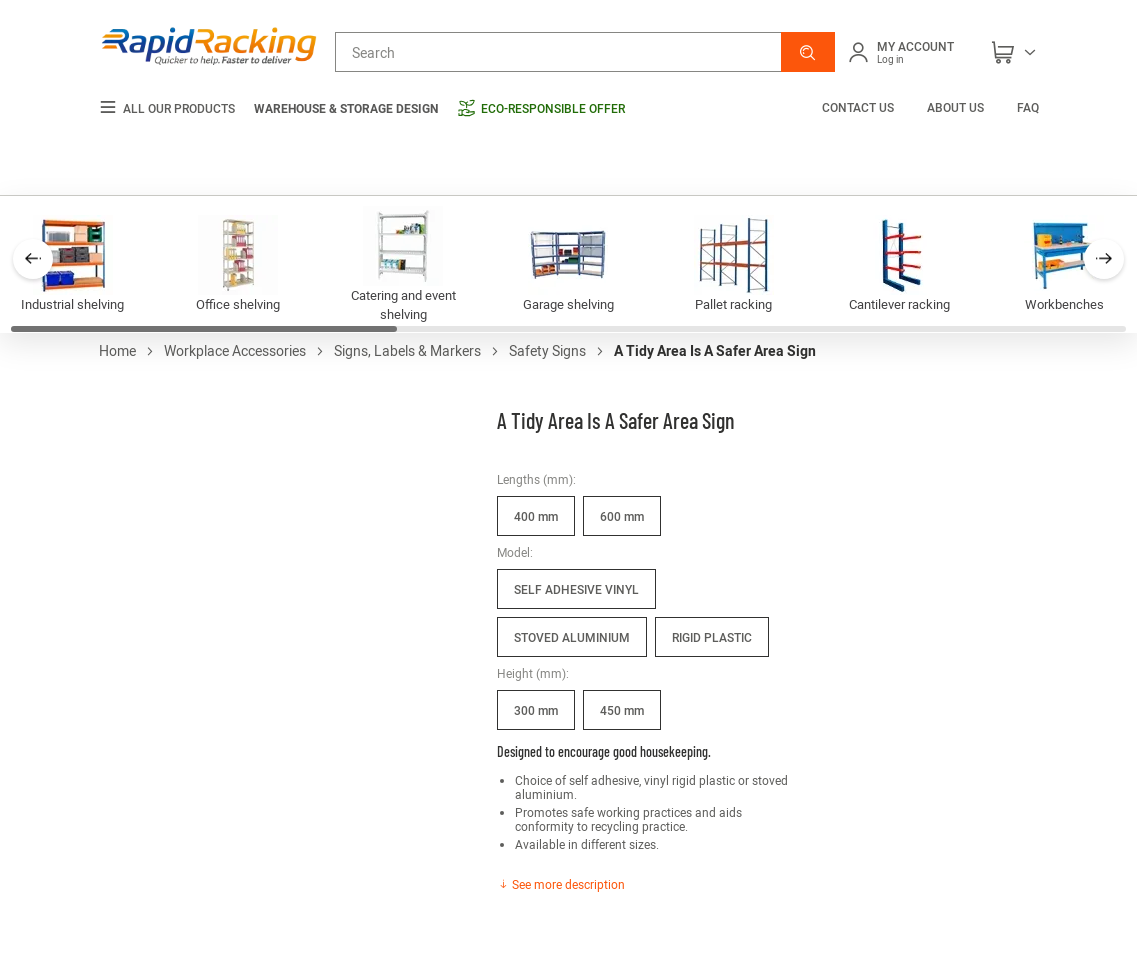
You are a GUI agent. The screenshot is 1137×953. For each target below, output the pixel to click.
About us (955, 107)
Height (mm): (533, 673)
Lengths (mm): (536, 479)
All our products (167, 108)
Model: (515, 552)
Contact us (859, 107)
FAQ (1028, 107)
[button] (808, 52)
